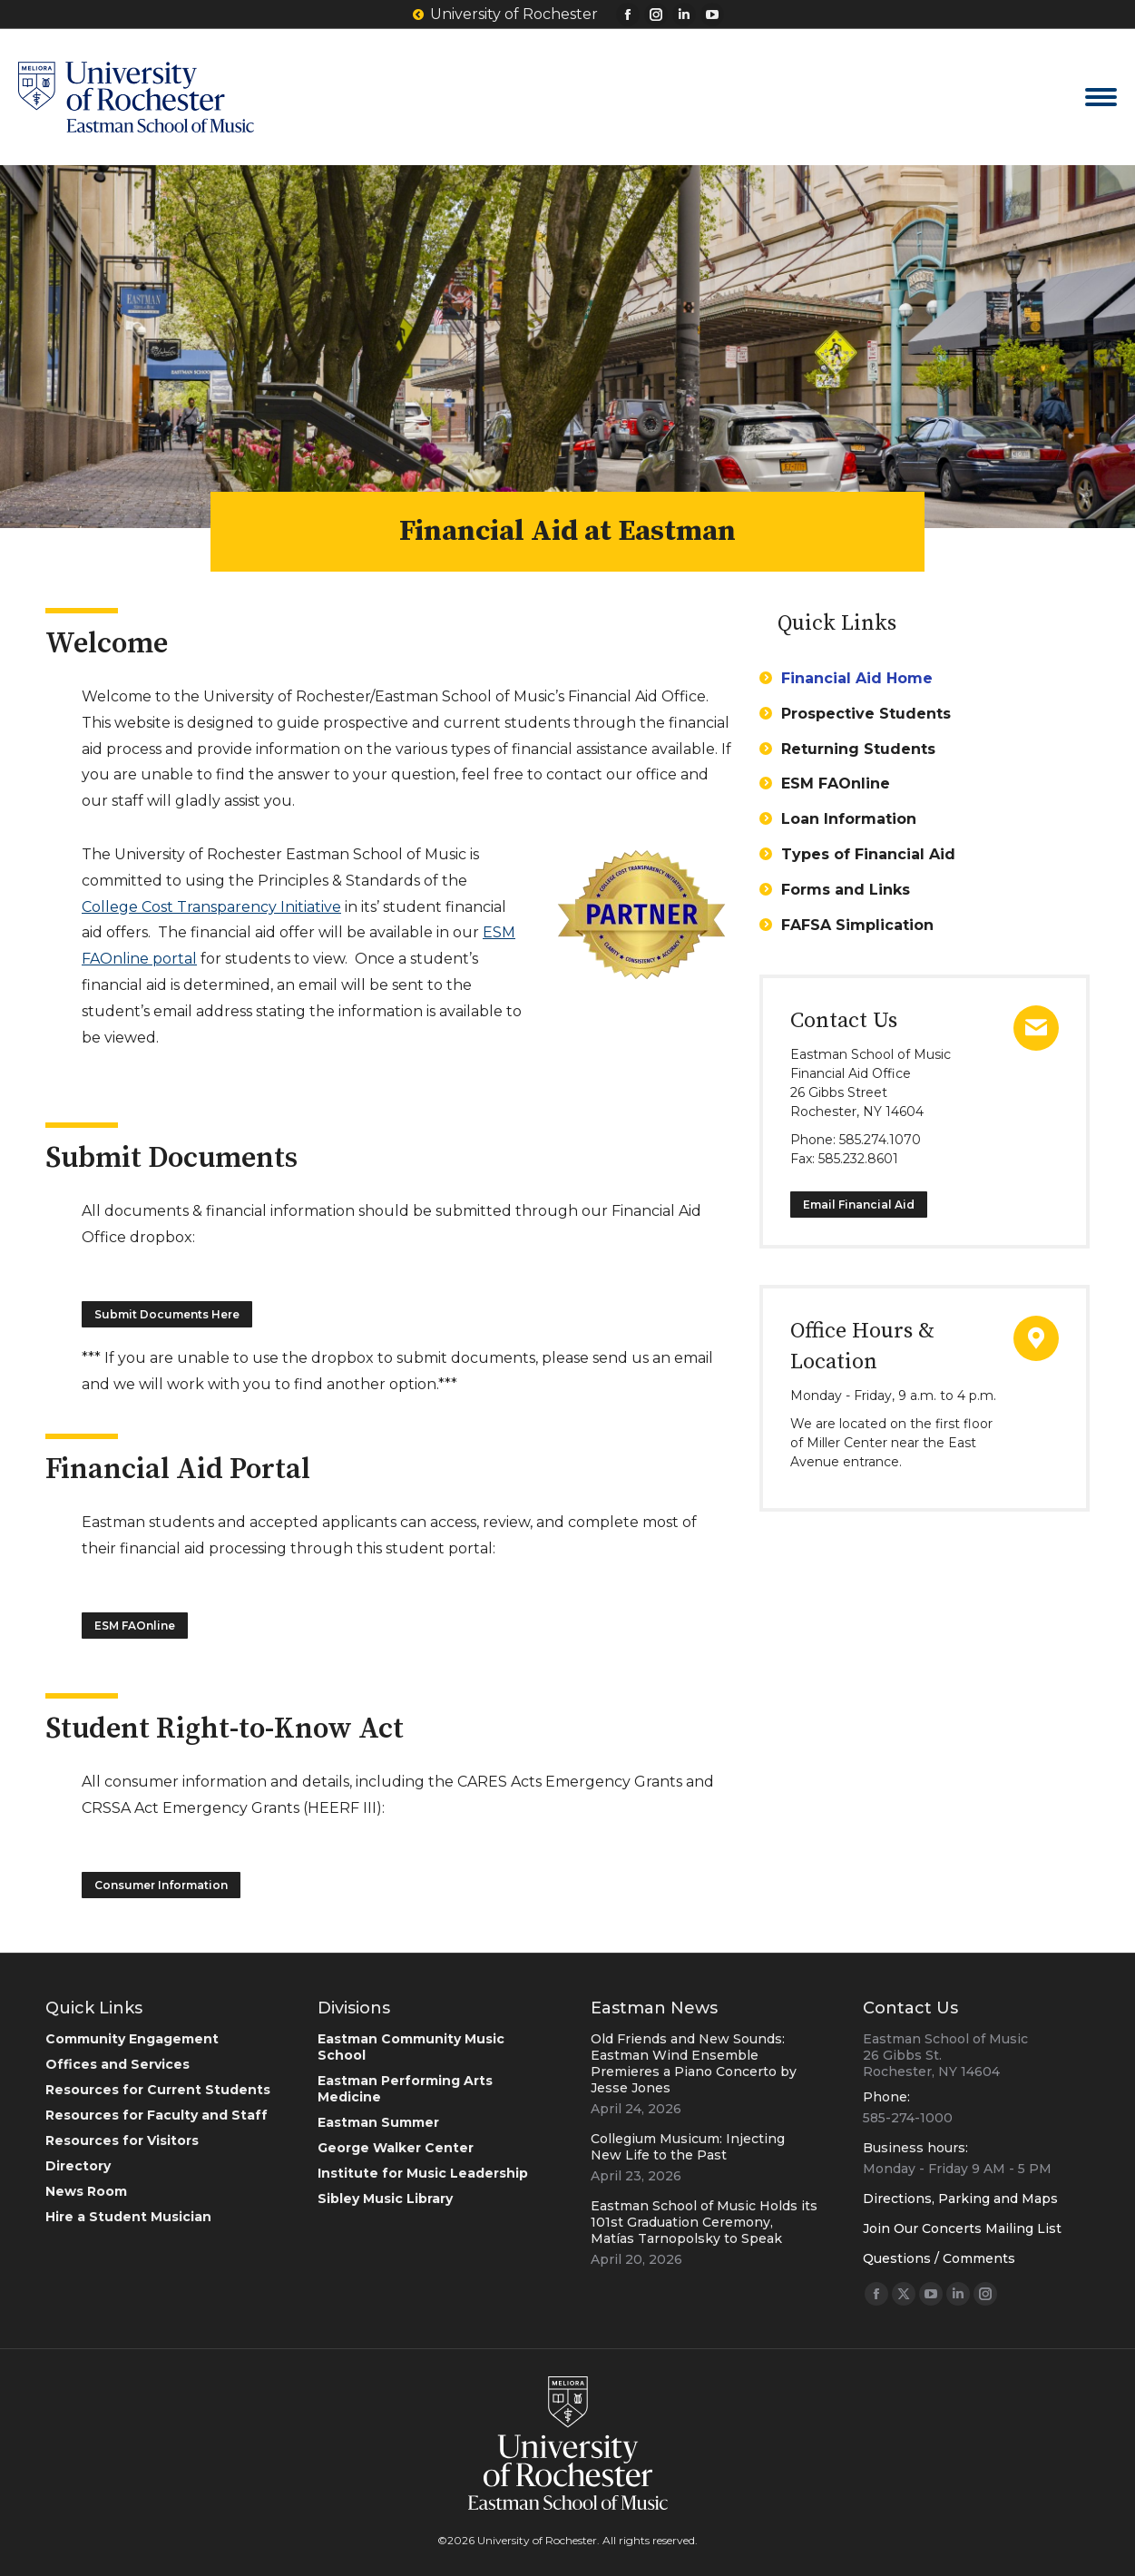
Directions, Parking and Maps (960, 2198)
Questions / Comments (939, 2258)
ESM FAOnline (835, 783)
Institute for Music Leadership (423, 2173)
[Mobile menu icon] (1101, 97)
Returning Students (858, 749)
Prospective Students (866, 713)
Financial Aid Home (857, 678)
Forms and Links (845, 889)
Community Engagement (132, 2039)
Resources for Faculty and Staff (156, 2115)
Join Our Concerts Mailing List (962, 2228)
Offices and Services (117, 2064)
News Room (86, 2191)
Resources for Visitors (122, 2140)
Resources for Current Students (157, 2089)
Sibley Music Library (385, 2198)
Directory (78, 2166)
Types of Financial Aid (868, 854)
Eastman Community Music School (411, 2047)
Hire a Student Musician (128, 2217)
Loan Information (848, 819)
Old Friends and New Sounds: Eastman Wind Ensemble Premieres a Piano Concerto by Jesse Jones (694, 2063)
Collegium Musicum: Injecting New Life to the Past (688, 2146)
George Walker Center (396, 2148)
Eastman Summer (378, 2122)
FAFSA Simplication (857, 925)
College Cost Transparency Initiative (211, 907)
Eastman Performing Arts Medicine (405, 2088)
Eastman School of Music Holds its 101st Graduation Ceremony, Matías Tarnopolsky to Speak (704, 2222)
